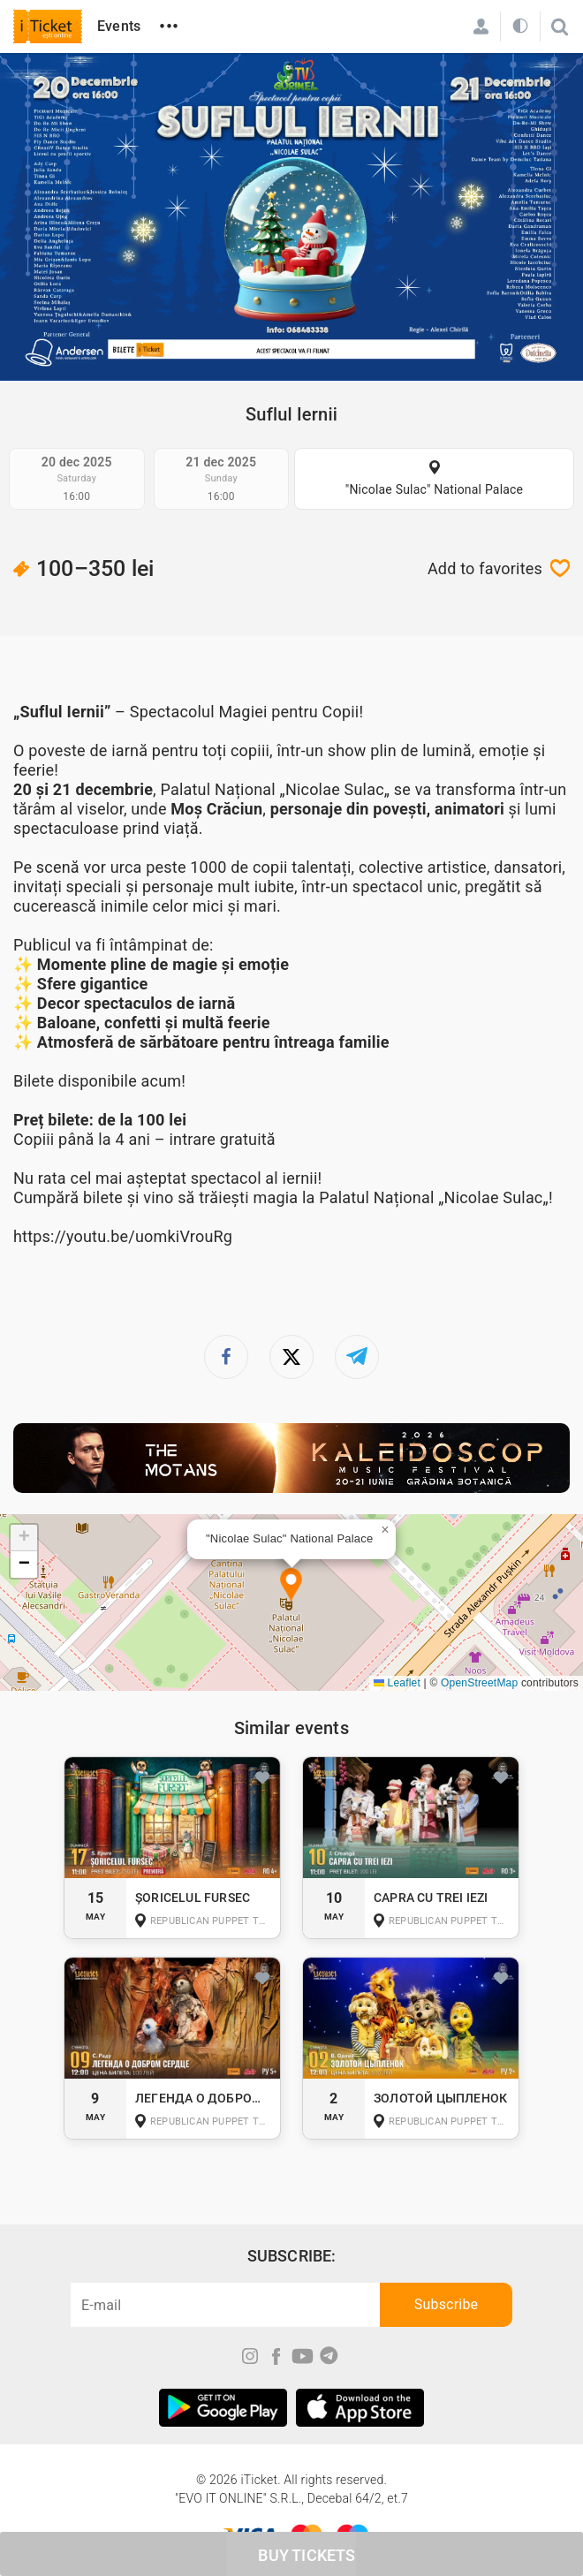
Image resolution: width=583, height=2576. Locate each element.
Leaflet (397, 1683)
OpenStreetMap (479, 1683)
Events (118, 26)
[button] (291, 1586)
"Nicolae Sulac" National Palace (434, 489)
